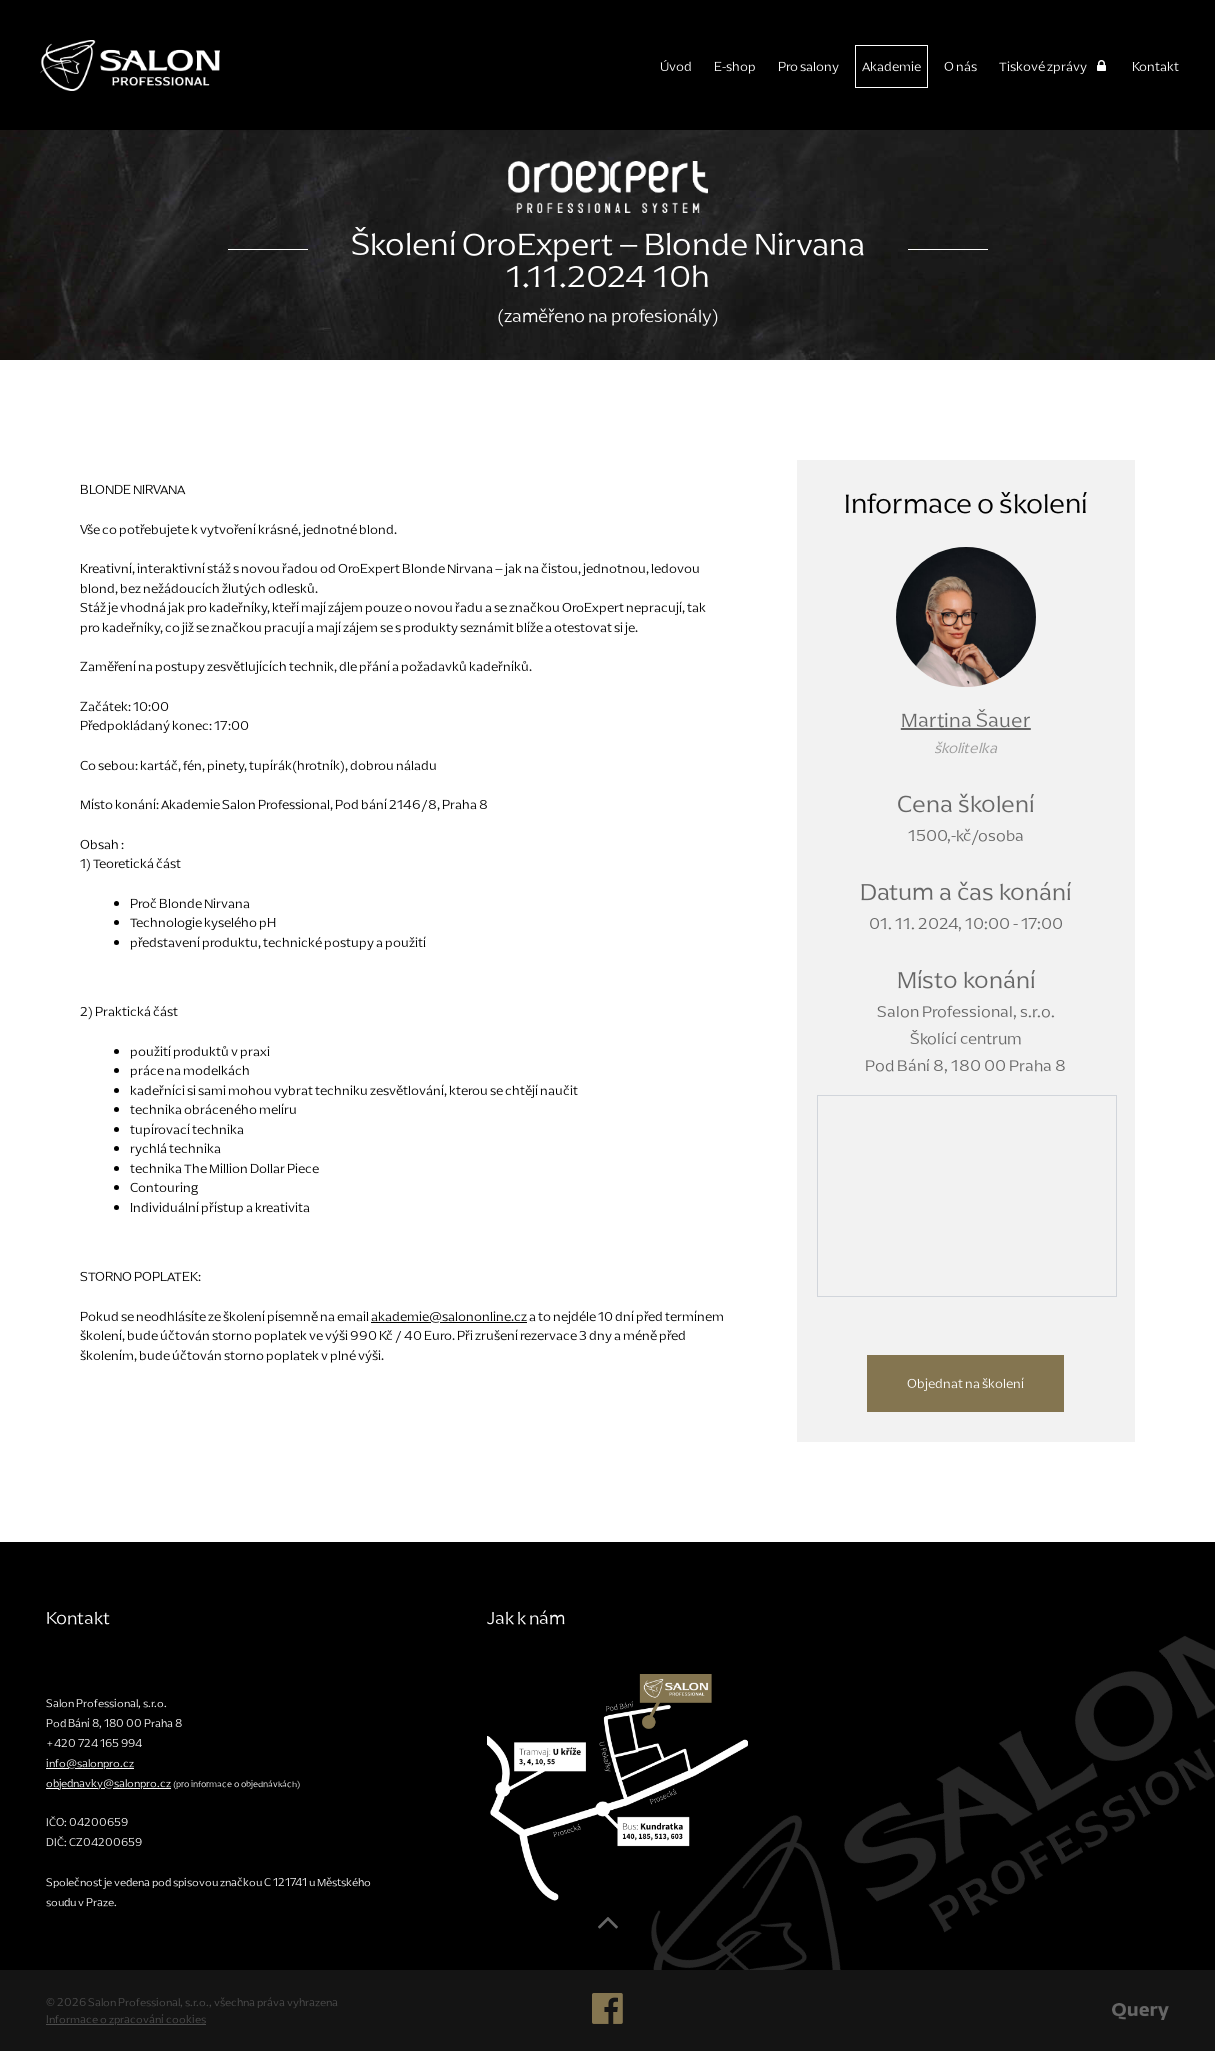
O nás (960, 66)
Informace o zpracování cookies (126, 2019)
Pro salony (808, 66)
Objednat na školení (965, 1383)
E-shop (735, 66)
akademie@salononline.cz (449, 1316)
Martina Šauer (966, 720)
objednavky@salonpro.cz (108, 1783)
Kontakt (1155, 66)
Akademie (891, 66)
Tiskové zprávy (1054, 66)
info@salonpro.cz (90, 1763)
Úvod (676, 66)
